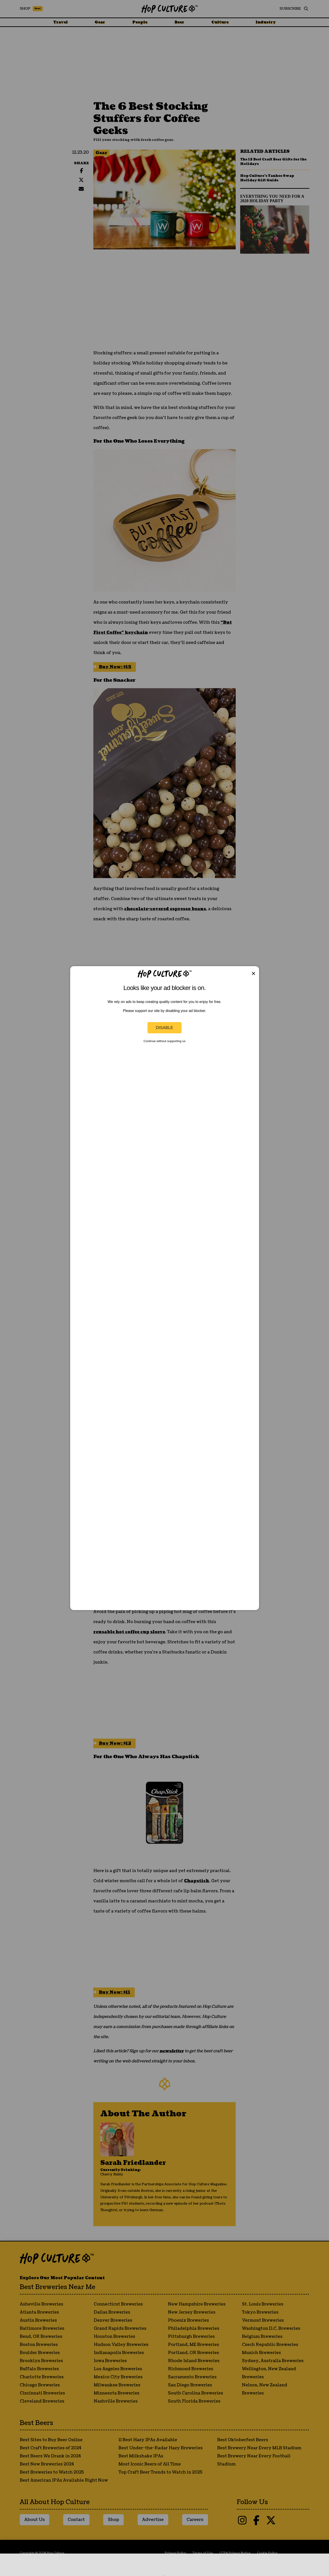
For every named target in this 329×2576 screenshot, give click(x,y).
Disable (164, 1027)
